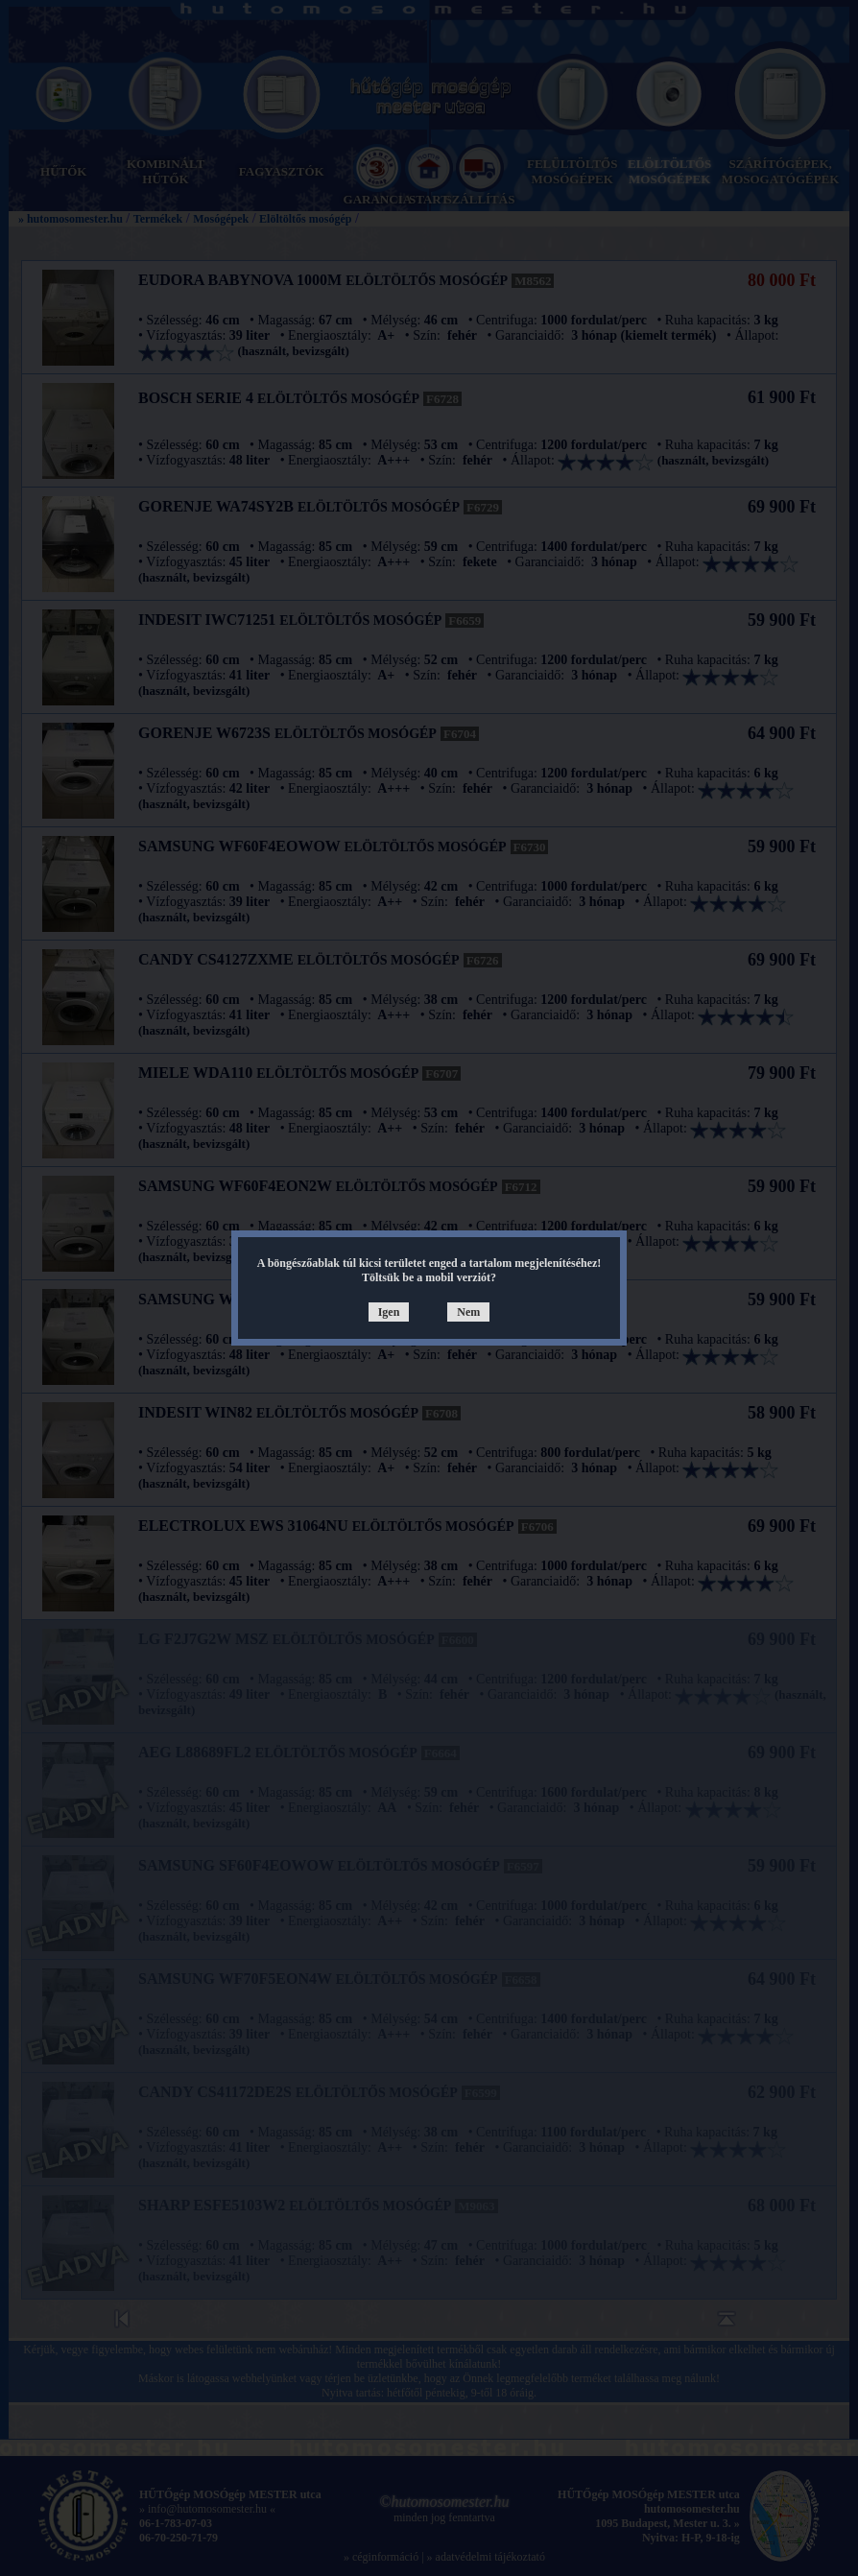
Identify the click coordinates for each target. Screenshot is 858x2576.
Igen (389, 1312)
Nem (468, 1312)
